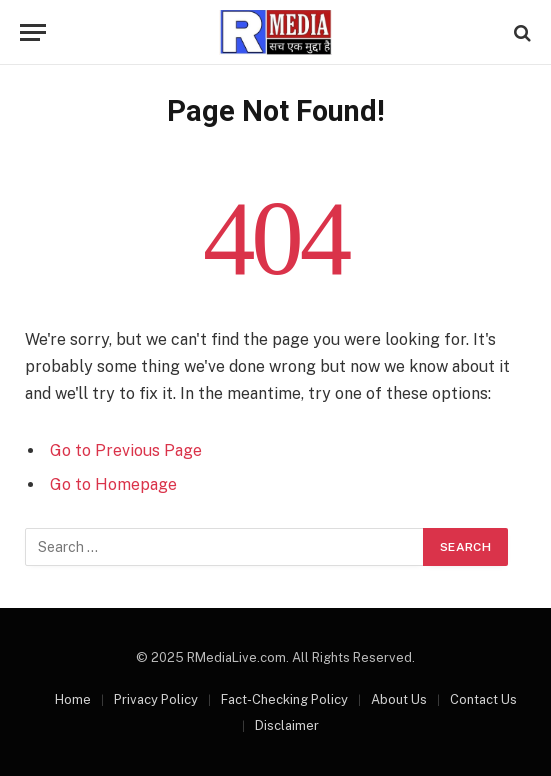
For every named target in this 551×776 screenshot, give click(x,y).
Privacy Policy (156, 699)
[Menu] (33, 32)
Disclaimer (287, 725)
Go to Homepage (113, 484)
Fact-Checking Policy (284, 699)
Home (73, 699)
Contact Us (483, 699)
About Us (399, 699)
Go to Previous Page (126, 450)
